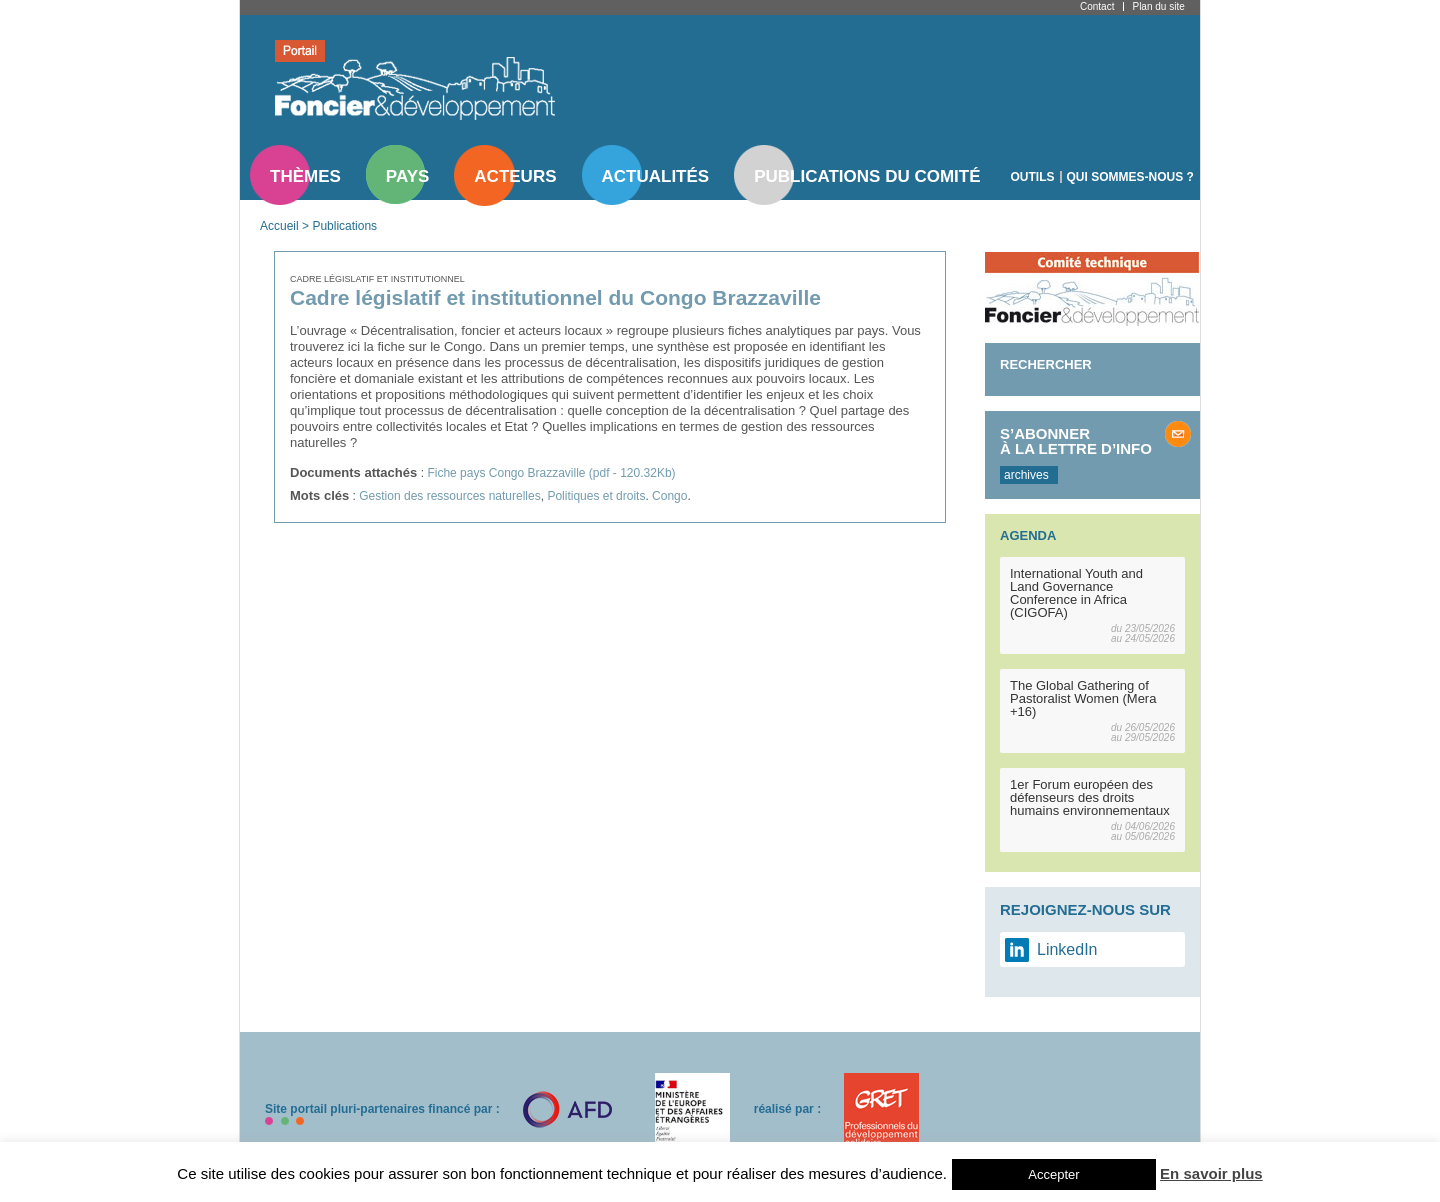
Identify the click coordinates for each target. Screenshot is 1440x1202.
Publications (344, 226)
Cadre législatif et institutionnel (377, 279)
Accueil (279, 226)
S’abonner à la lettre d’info (1076, 441)
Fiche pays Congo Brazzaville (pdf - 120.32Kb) (551, 473)
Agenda (1028, 535)
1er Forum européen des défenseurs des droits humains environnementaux (1090, 797)
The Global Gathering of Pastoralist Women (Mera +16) (1083, 698)
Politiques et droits (596, 496)
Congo (669, 496)
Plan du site (1158, 6)
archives (1026, 475)
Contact (1097, 6)
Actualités (656, 176)
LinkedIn (1067, 949)
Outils (1033, 177)
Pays (407, 176)
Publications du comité (867, 176)
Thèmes (305, 176)
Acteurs (515, 176)
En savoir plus (1211, 1173)
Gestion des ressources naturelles (449, 496)
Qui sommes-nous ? (1130, 177)
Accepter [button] (1053, 1174)
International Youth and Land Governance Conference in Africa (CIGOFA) (1076, 593)
